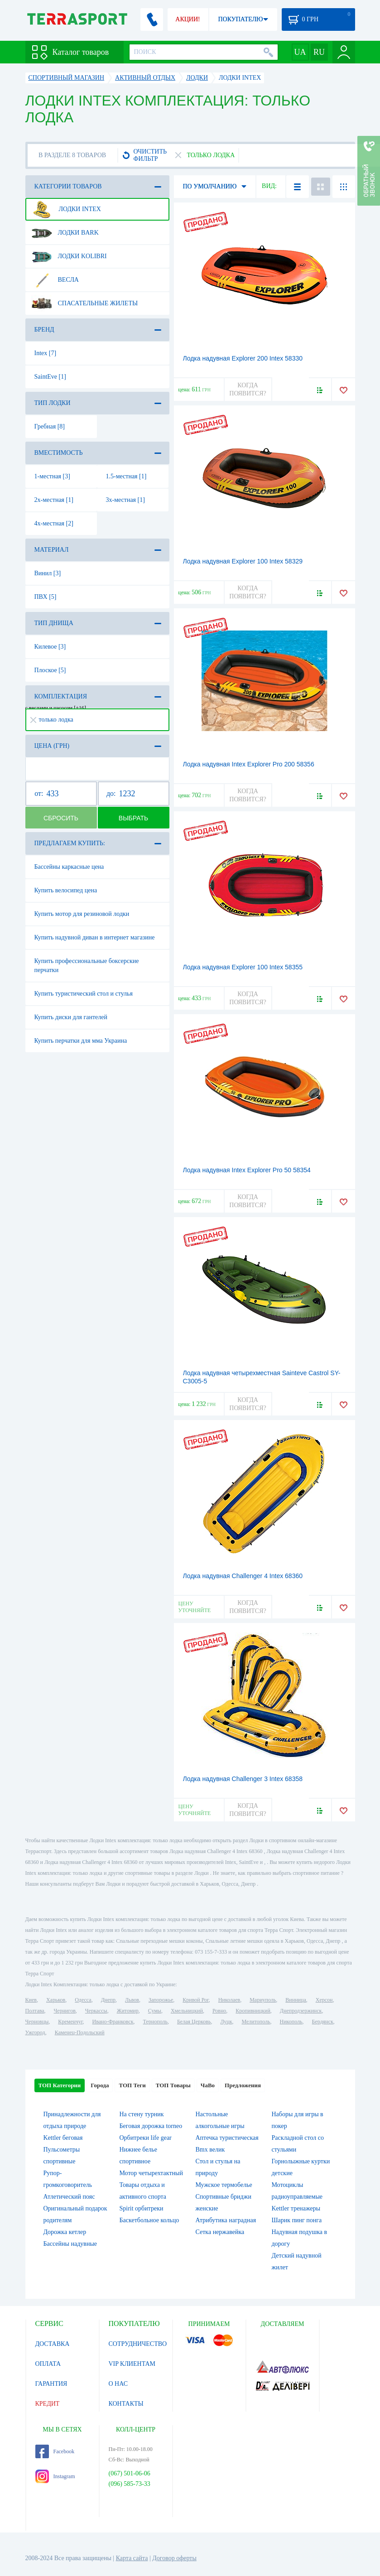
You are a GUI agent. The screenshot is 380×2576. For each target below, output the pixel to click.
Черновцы (37, 2021)
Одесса (83, 2000)
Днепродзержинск (301, 2011)
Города (100, 2085)
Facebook (55, 2451)
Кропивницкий (253, 2011)
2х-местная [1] (53, 499)
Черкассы (96, 2011)
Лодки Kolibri (69, 256)
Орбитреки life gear (146, 2137)
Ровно (219, 2011)
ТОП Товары (173, 2085)
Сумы (154, 2011)
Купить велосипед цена (65, 890)
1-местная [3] (52, 476)
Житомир (128, 2011)
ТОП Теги (132, 2085)
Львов (132, 2000)
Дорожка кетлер (65, 2232)
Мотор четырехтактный (151, 2173)
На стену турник (142, 2114)
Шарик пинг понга (297, 2220)
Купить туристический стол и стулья (83, 993)
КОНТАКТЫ (126, 2403)
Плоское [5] (50, 670)
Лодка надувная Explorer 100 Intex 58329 (243, 561)
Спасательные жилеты (84, 303)
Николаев (229, 2000)
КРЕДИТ (47, 2403)
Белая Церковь (194, 2021)
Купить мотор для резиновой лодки (82, 913)
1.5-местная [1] (126, 476)
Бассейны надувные (70, 2243)
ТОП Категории (59, 2085)
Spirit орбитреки (142, 2208)
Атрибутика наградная (226, 2220)
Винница (295, 2000)
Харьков (55, 2000)
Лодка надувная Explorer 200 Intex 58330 (243, 358)
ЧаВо (208, 2085)
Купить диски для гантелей (70, 1017)
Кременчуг (70, 2021)
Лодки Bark (65, 232)
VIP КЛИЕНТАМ (132, 2363)
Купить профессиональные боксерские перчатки (86, 965)
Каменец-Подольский (80, 2032)
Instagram (55, 2476)
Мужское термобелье (224, 2184)
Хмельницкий (187, 2011)
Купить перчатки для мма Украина (80, 1040)
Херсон (324, 2000)
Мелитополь (255, 2021)
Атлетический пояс (69, 2196)
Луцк (226, 2021)
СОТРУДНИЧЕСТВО (138, 2343)
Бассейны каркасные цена (69, 866)
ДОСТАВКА (52, 2343)
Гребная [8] (49, 426)
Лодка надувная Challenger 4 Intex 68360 (243, 1575)
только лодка (51, 719)
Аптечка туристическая (227, 2137)
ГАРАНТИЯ (51, 2383)
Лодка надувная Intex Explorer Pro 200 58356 (248, 764)
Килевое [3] (50, 646)
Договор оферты (174, 2558)
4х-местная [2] (53, 523)
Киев (31, 2000)
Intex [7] (45, 353)
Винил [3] (47, 573)
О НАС (118, 2383)
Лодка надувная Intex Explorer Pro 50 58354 (247, 1170)
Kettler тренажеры (296, 2208)
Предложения (243, 2085)
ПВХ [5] (45, 596)
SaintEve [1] (50, 376)
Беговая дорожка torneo (151, 2126)
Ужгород (35, 2032)
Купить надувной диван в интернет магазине (94, 937)
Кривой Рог (195, 2000)
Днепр (108, 2000)
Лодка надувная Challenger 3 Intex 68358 (243, 1778)
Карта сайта (132, 2558)
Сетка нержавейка (220, 2232)
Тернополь (155, 2021)
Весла (55, 280)
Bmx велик (210, 2149)
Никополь (291, 2021)
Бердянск (322, 2021)
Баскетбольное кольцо (149, 2220)
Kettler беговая (63, 2137)
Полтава (34, 2011)
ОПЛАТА (48, 2363)
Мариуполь (263, 2000)
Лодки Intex (66, 209)
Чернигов (65, 2011)
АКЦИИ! (187, 19)
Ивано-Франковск (112, 2021)
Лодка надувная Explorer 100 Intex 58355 (243, 967)
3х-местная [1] (125, 499)
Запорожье (161, 2000)
